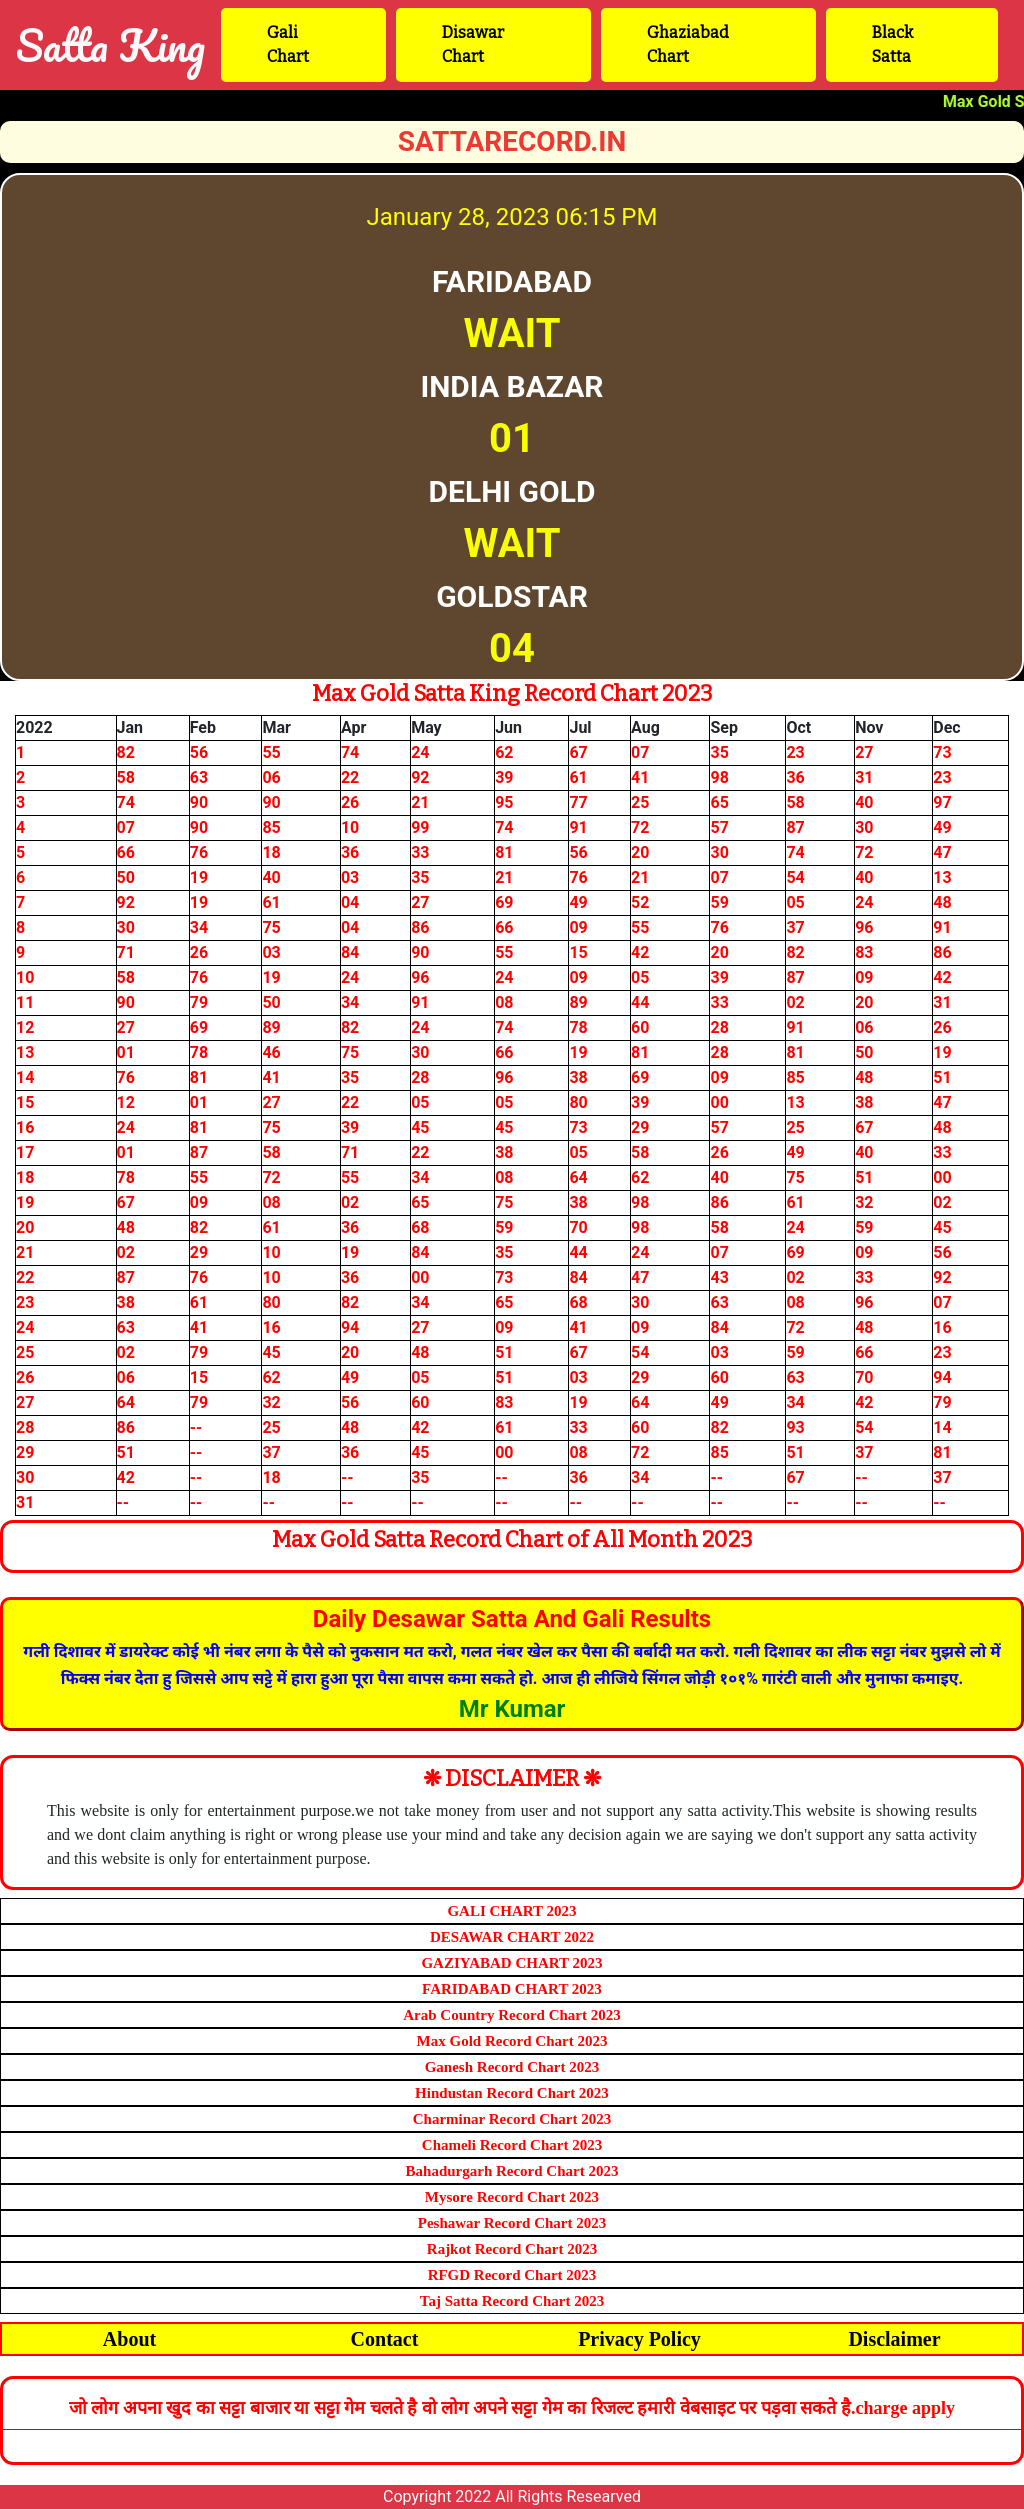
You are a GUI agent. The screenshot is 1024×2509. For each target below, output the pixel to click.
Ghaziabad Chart (688, 44)
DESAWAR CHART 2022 (512, 1937)
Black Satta (892, 44)
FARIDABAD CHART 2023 (512, 1989)
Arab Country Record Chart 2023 (511, 2015)
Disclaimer (894, 2339)
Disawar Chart (473, 44)
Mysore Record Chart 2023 (512, 2197)
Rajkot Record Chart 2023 (512, 2249)
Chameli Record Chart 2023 (512, 2145)
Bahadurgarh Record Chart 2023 (512, 2171)
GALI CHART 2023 (511, 1911)
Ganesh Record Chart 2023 (512, 2067)
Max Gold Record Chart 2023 (512, 2041)
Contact (385, 2339)
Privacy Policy (639, 2339)
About (129, 2339)
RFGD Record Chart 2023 (512, 2275)
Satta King (110, 45)
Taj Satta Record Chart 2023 (512, 2301)
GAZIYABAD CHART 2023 (511, 1963)
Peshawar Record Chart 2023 (512, 2223)
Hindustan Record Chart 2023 (512, 2093)
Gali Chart (288, 44)
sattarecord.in (512, 141)
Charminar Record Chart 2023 (512, 2119)
